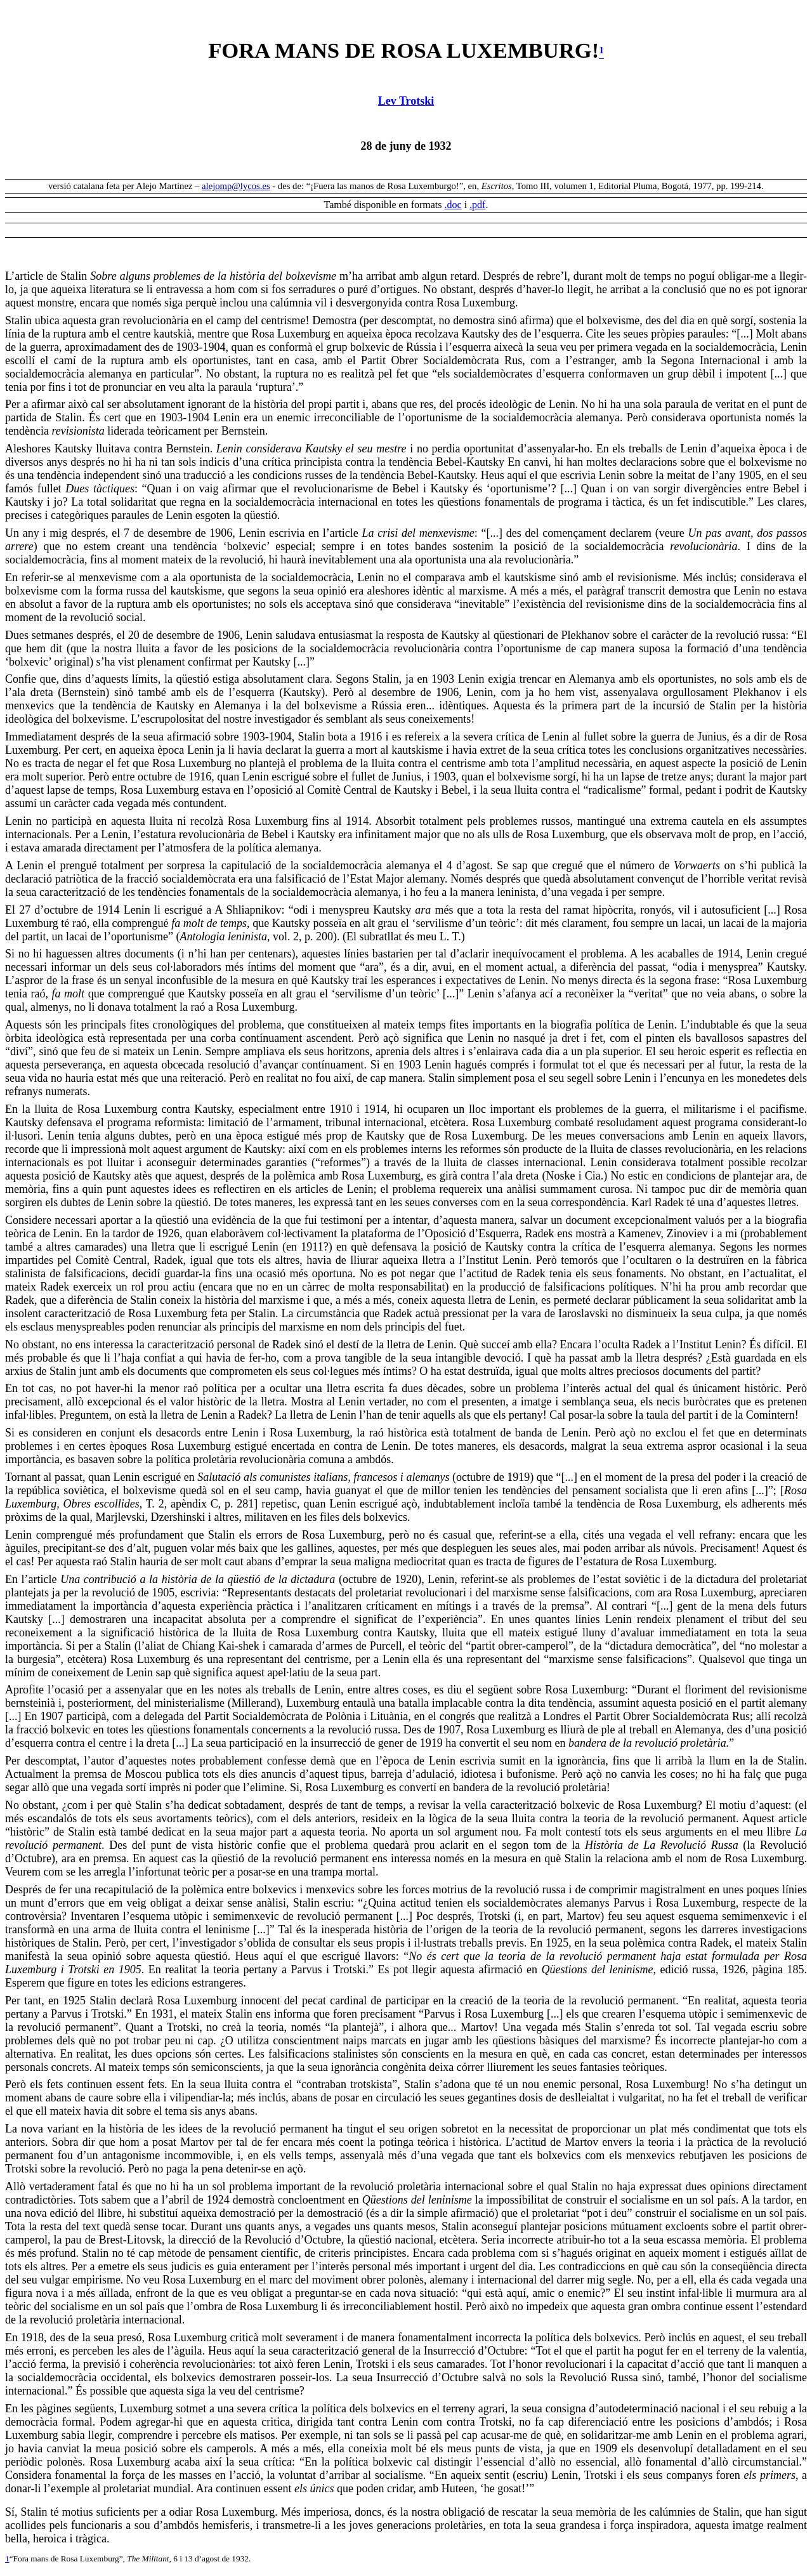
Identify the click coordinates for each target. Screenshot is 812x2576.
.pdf (477, 204)
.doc (453, 204)
